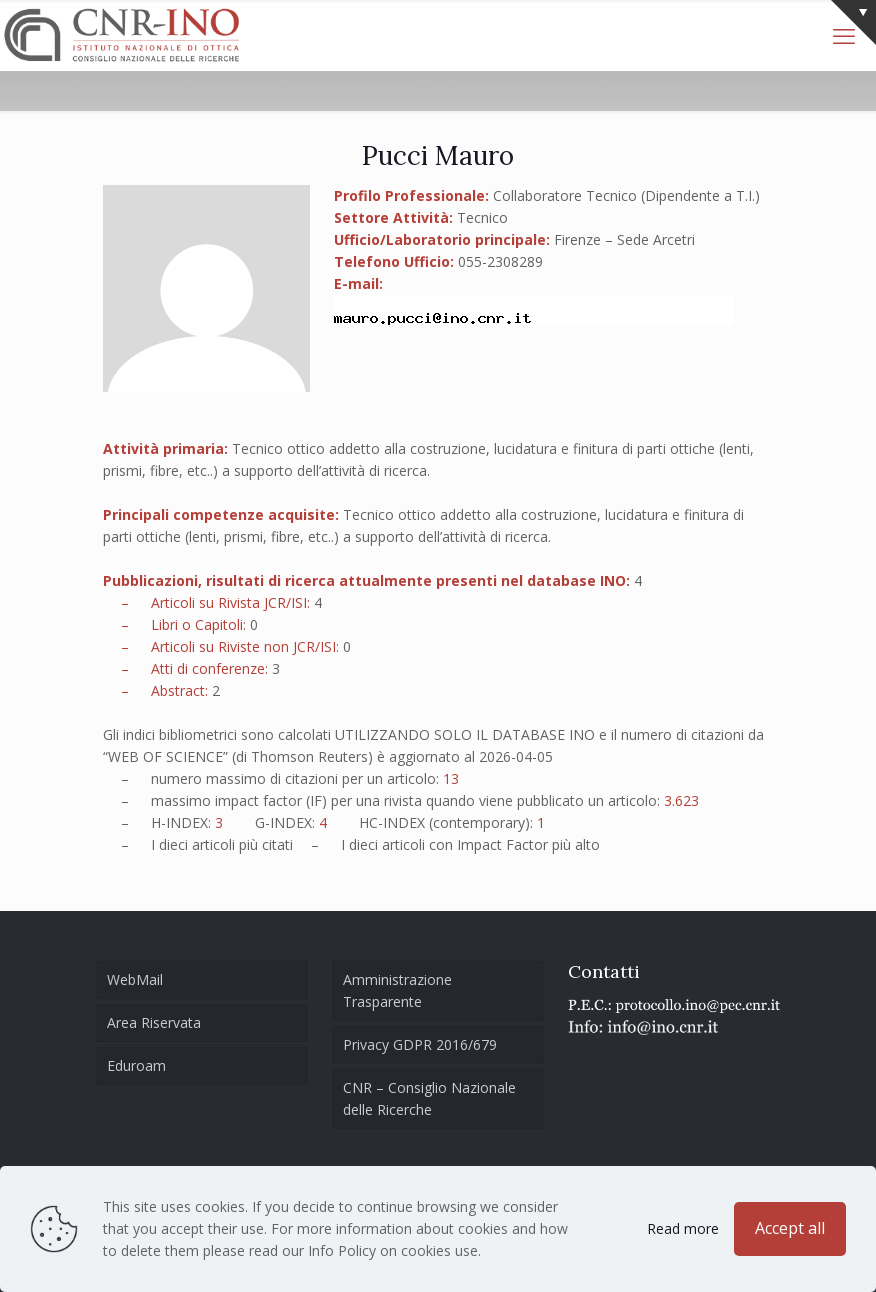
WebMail (135, 979)
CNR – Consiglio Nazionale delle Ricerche (429, 1098)
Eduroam (136, 1065)
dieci (173, 844)
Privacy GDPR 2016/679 (420, 1044)
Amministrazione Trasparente (397, 990)
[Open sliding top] (853, 22)
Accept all (790, 1228)
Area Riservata (154, 1022)
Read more (683, 1228)
